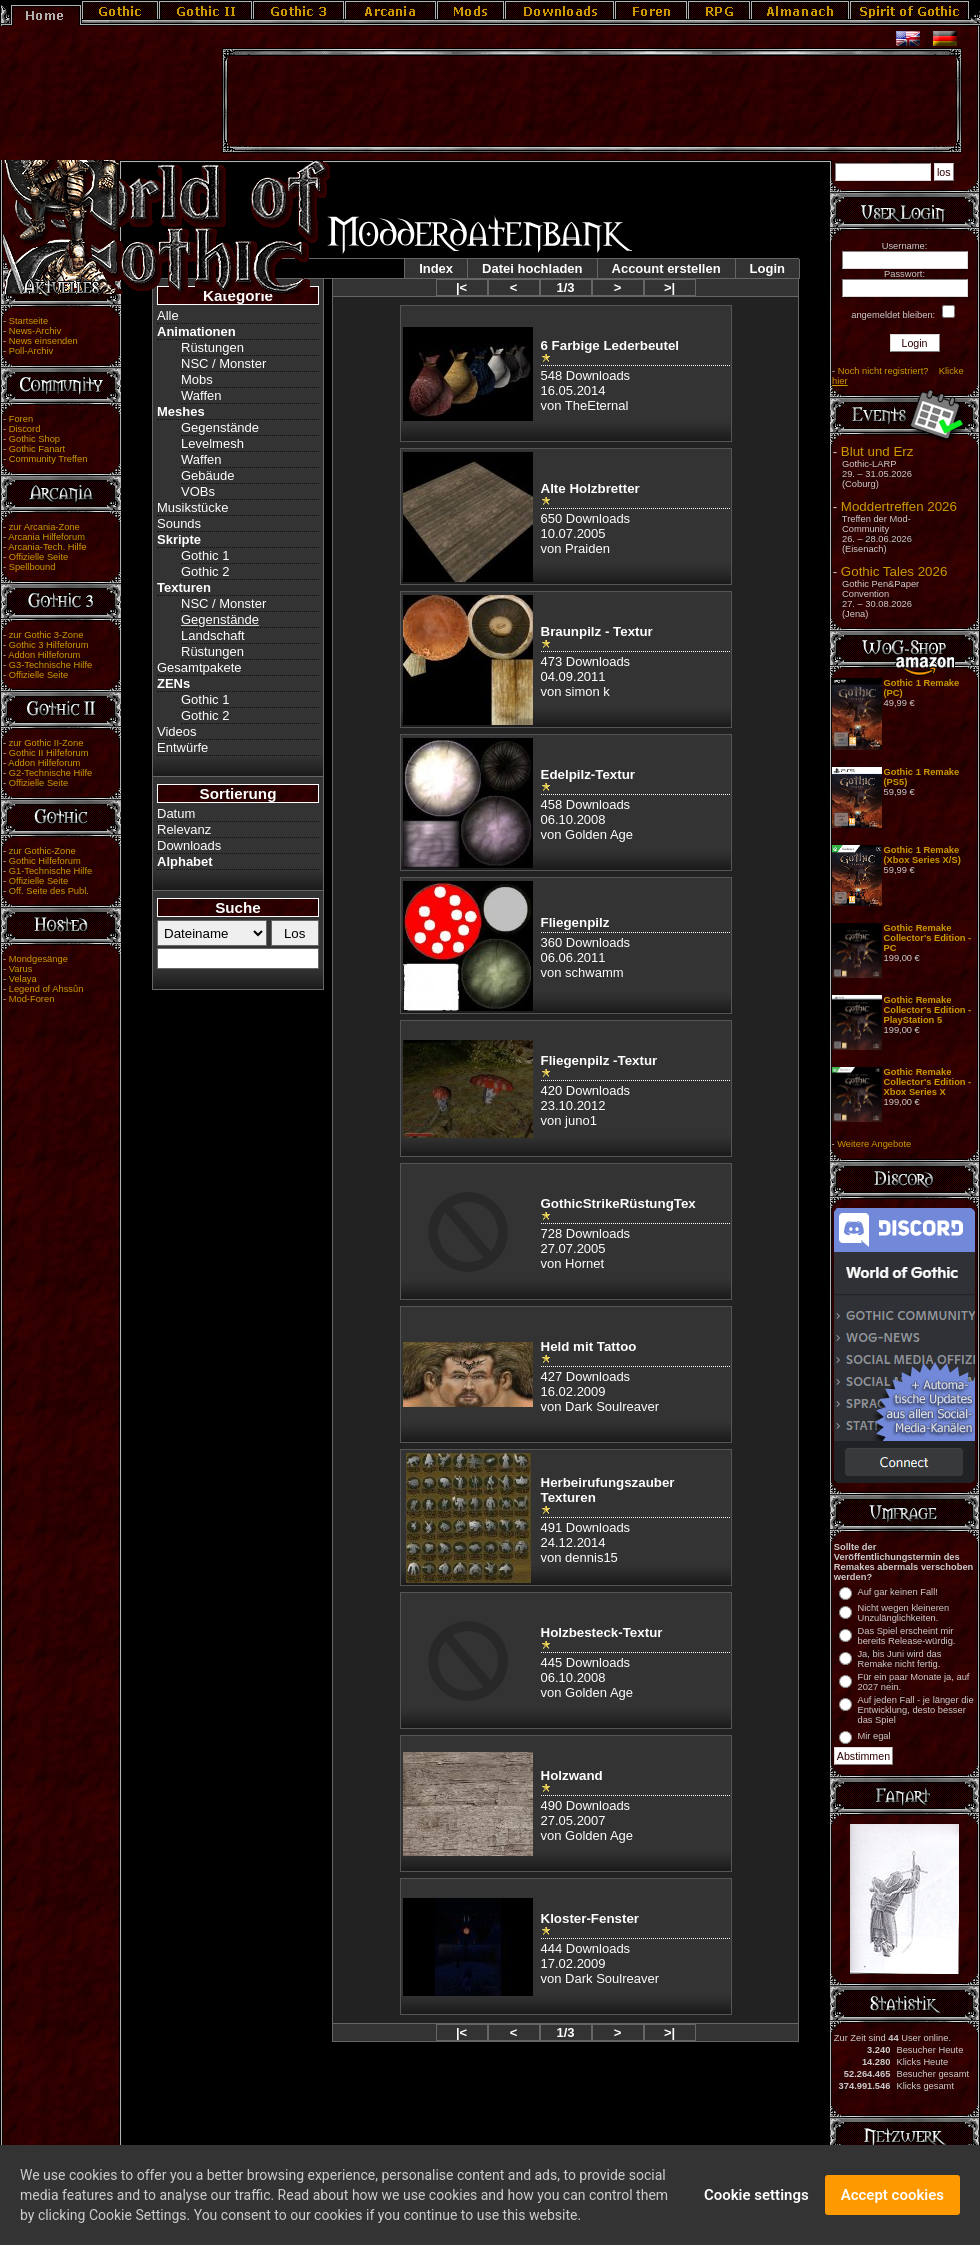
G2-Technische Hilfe (50, 773)
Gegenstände (220, 427)
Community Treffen (48, 459)
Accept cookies (892, 2203)
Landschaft (213, 635)
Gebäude (208, 475)
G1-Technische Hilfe (50, 871)
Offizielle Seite (38, 557)
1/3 (565, 287)
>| (669, 287)
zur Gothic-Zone (42, 851)
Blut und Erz (877, 451)
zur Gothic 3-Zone (46, 635)
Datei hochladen (532, 268)
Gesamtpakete (199, 667)
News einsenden (43, 341)
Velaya (23, 979)
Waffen (201, 395)
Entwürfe (182, 747)
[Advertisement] (592, 101)
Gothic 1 (205, 555)
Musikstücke (193, 507)
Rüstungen (212, 347)
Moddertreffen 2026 (899, 506)
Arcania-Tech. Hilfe (47, 547)
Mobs (197, 379)
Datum (176, 813)
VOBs (198, 491)
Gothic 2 (205, 571)
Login (767, 268)
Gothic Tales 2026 (894, 571)
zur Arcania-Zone (44, 527)
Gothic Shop (34, 439)
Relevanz (184, 829)
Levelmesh (212, 443)
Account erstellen (666, 268)
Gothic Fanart (37, 449)
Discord (25, 429)
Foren (21, 419)
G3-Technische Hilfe (50, 665)
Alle (168, 315)
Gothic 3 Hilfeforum (49, 645)
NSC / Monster (223, 363)
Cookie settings (756, 2203)
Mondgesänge (38, 959)
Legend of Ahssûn (46, 989)
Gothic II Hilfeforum (49, 753)
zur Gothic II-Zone (46, 743)
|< (461, 287)
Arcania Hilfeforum (46, 537)
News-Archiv (35, 331)
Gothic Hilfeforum (45, 861)
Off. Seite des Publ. (49, 891)
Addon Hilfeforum (44, 655)
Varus (21, 969)
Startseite (28, 321)
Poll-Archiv (31, 351)
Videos (177, 731)
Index (436, 268)
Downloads (189, 845)
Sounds (179, 523)
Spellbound (32, 567)
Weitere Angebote (874, 1144)
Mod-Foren (32, 999)
